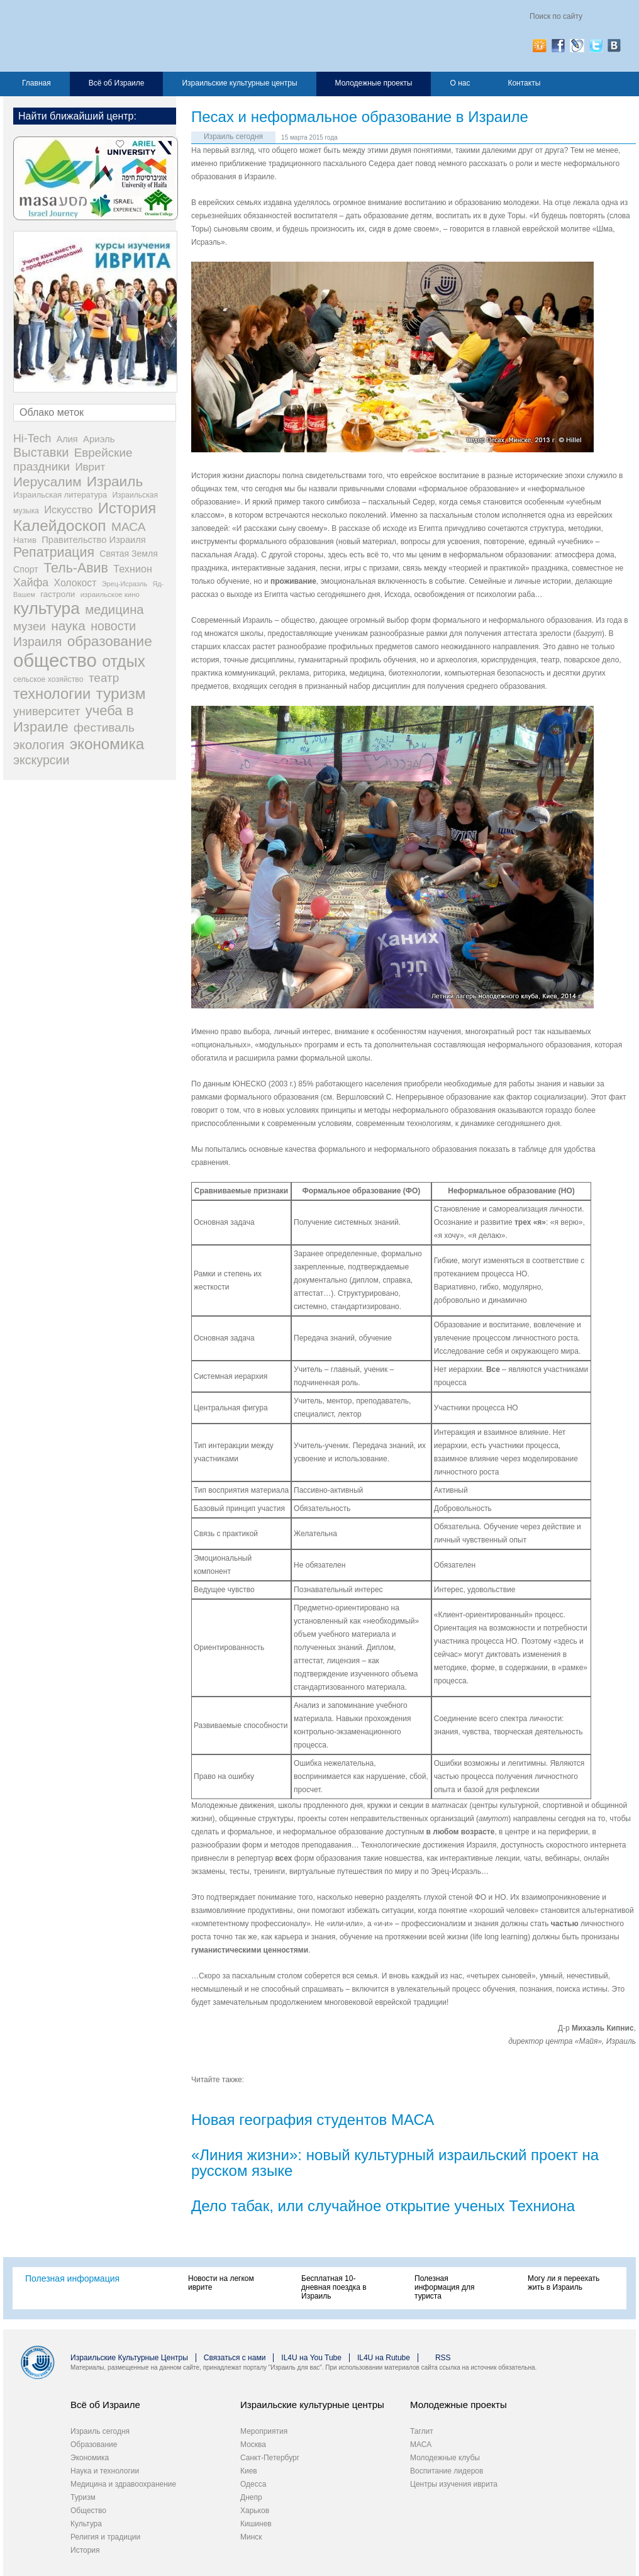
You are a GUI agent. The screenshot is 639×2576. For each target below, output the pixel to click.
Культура (86, 2523)
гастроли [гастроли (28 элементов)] (57, 594)
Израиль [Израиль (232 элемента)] (115, 481)
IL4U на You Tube (311, 2357)
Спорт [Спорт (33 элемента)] (25, 569)
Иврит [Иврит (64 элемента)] (90, 467)
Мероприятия (263, 2431)
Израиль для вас (136, 36)
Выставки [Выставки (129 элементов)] (41, 452)
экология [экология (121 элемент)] (38, 745)
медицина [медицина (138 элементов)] (114, 609)
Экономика (89, 2457)
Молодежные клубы (445, 2457)
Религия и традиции (105, 2537)
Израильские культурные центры (239, 83)
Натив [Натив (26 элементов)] (24, 540)
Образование (93, 2444)
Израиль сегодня (233, 136)
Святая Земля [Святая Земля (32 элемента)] (128, 554)
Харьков (254, 2510)
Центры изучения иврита (453, 2484)
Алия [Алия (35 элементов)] (67, 439)
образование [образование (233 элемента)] (109, 641)
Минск (251, 2537)
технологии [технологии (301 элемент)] (52, 694)
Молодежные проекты (374, 83)
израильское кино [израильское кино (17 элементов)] (110, 594)
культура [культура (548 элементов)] (46, 608)
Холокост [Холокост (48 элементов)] (75, 582)
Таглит (421, 2431)
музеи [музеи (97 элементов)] (29, 626)
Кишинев (256, 2523)
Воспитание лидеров (446, 2471)
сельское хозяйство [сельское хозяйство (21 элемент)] (48, 679)
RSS (443, 2357)
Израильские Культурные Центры (129, 2357)
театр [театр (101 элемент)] (104, 677)
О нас (460, 83)
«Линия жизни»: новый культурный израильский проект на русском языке (395, 2162)
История (85, 2550)
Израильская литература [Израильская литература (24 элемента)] (60, 494)
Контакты (524, 83)
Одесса (253, 2484)
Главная (36, 83)
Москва (253, 2444)
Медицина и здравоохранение (123, 2484)
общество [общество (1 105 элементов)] (55, 660)
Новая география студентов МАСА (312, 2119)
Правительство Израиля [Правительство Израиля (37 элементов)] (94, 540)
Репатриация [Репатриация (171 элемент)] (53, 552)
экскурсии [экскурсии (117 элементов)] (41, 760)
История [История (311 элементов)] (127, 507)
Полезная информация (72, 2278)
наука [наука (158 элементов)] (68, 625)
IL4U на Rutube (383, 2357)
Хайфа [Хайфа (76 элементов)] (30, 582)
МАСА (420, 2444)
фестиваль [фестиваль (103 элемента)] (104, 727)
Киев (248, 2471)
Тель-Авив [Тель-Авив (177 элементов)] (75, 568)
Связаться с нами (234, 2357)
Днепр (251, 2497)
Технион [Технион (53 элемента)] (132, 568)
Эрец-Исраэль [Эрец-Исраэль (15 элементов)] (124, 584)
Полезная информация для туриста (444, 2287)
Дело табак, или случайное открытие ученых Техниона (383, 2205)
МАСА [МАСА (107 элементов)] (128, 526)
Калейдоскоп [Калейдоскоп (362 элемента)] (59, 525)
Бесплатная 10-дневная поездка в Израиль (334, 2287)
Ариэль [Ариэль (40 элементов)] (99, 438)
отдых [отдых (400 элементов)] (123, 661)
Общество (88, 2510)
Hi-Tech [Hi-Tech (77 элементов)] (32, 438)
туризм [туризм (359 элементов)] (121, 693)
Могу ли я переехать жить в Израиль (563, 2283)
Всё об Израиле (117, 83)
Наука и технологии (104, 2471)
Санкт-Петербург (269, 2457)
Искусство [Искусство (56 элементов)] (68, 509)
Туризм (83, 2497)
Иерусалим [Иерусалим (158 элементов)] (47, 481)
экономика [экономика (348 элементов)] (107, 743)
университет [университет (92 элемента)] (46, 711)
